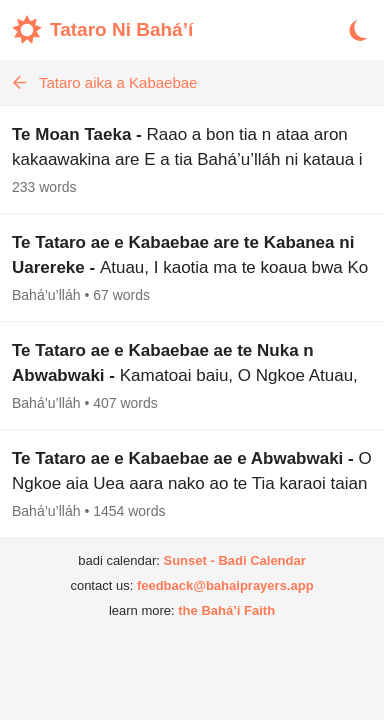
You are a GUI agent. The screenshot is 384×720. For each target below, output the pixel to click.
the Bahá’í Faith (226, 610)
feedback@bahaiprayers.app (225, 585)
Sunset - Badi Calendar (234, 560)
